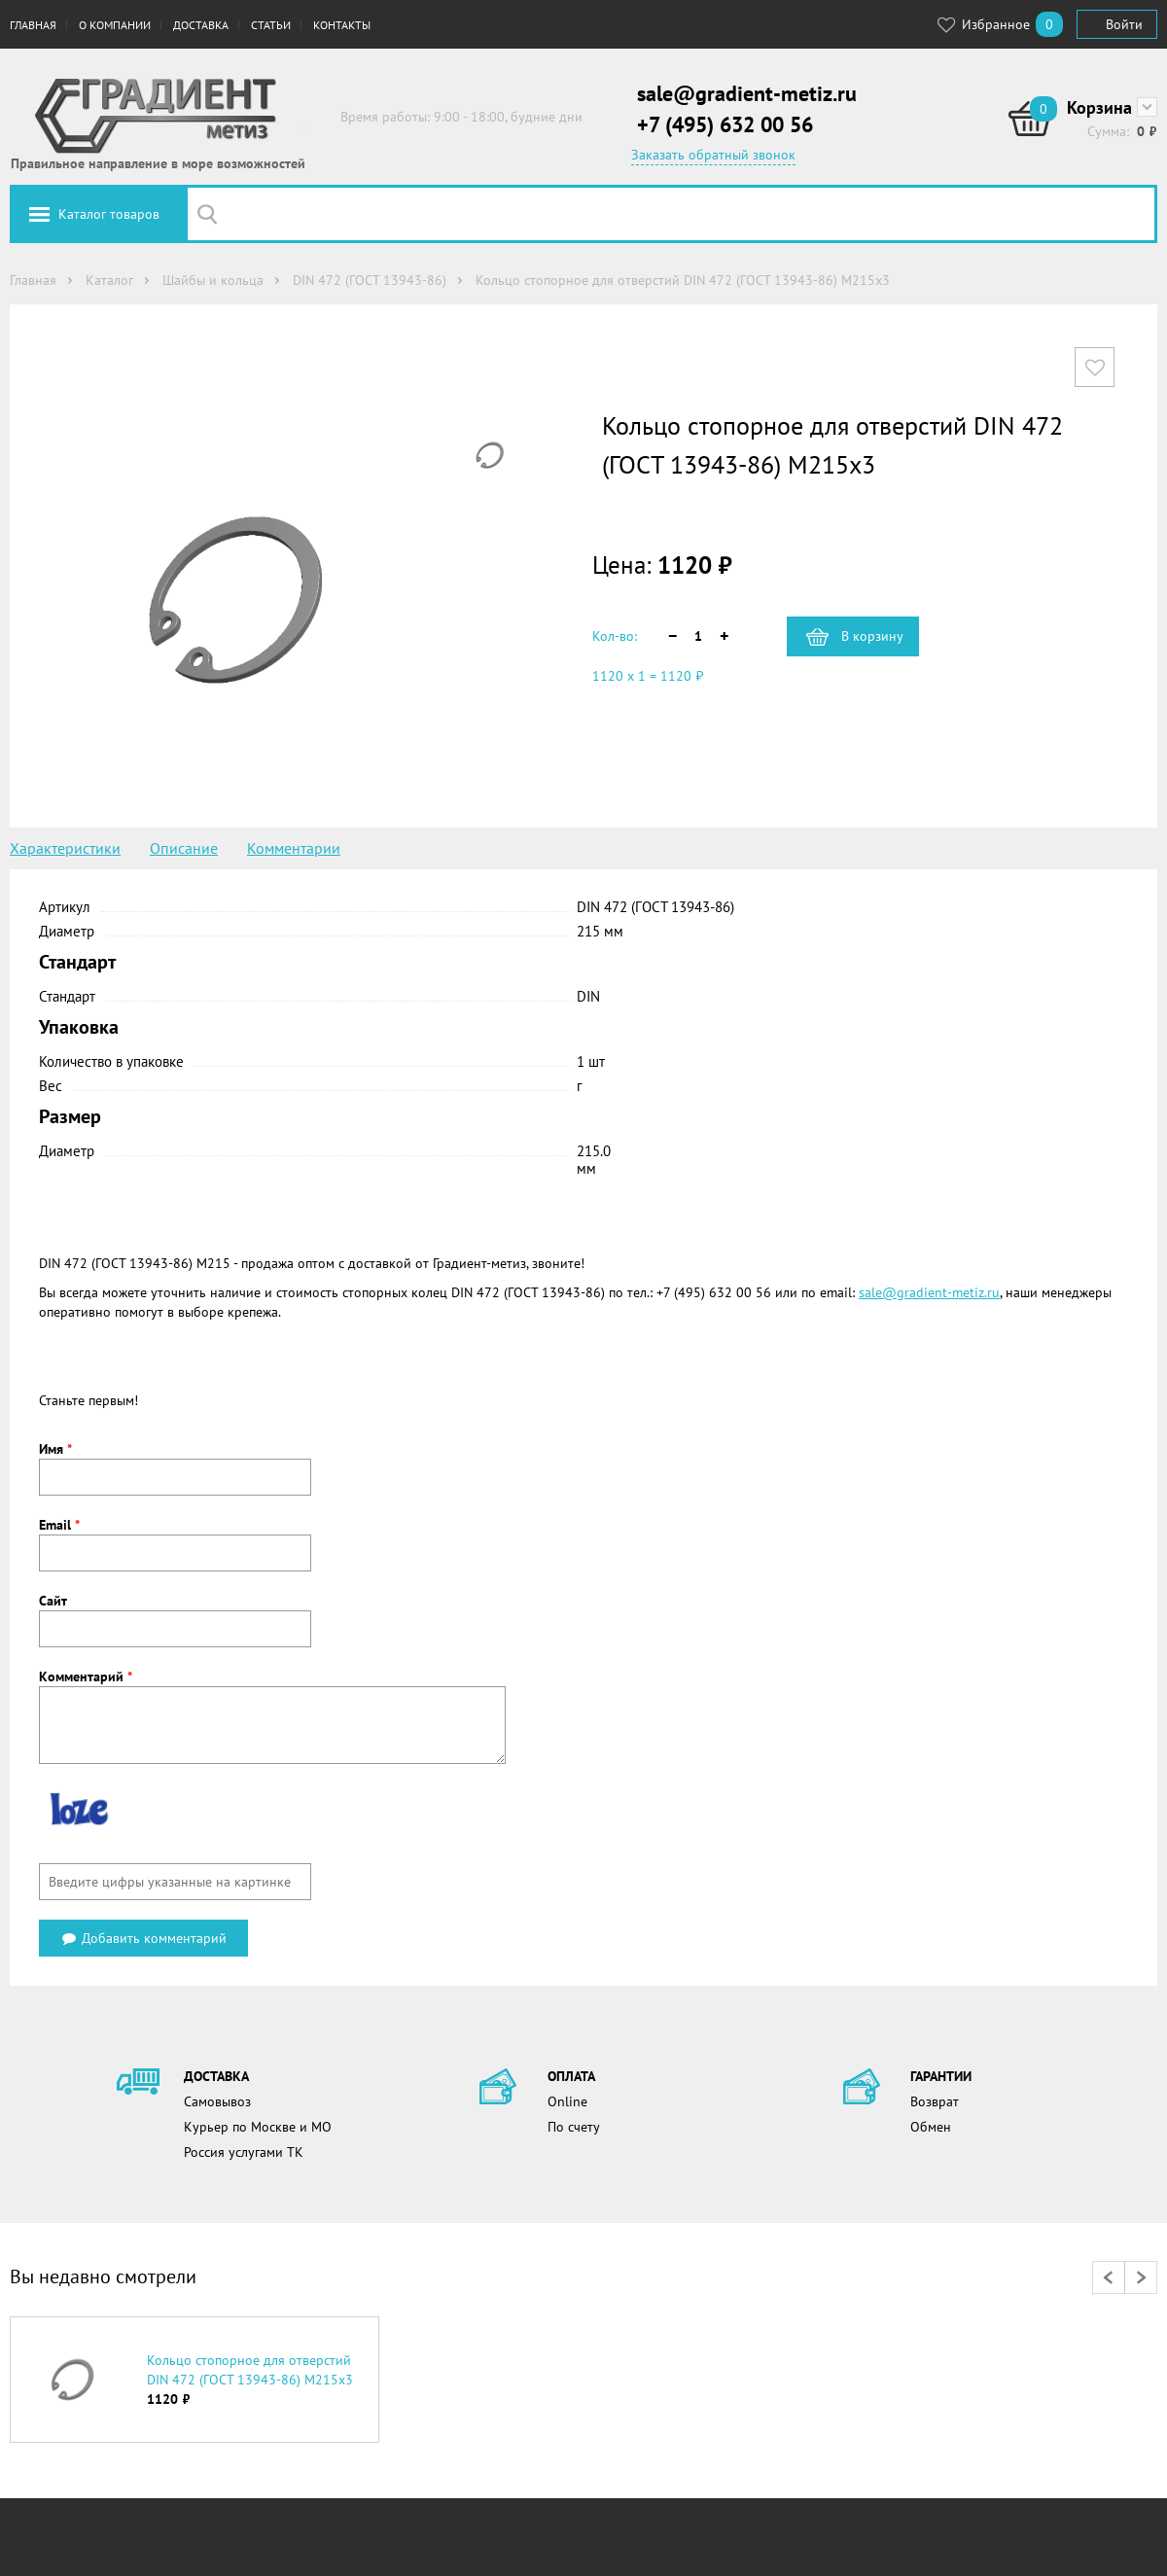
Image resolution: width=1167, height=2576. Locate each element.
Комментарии (293, 848)
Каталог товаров (108, 214)
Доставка (201, 25)
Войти (1124, 24)
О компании (115, 25)
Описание (184, 848)
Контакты (342, 25)
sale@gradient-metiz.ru (747, 93)
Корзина (1099, 107)
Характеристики (65, 848)
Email (59, 1525)
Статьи (271, 25)
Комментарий (85, 1676)
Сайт (53, 1600)
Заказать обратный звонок (713, 154)
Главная (33, 25)
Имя (55, 1449)
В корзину (872, 636)
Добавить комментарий (143, 1938)
